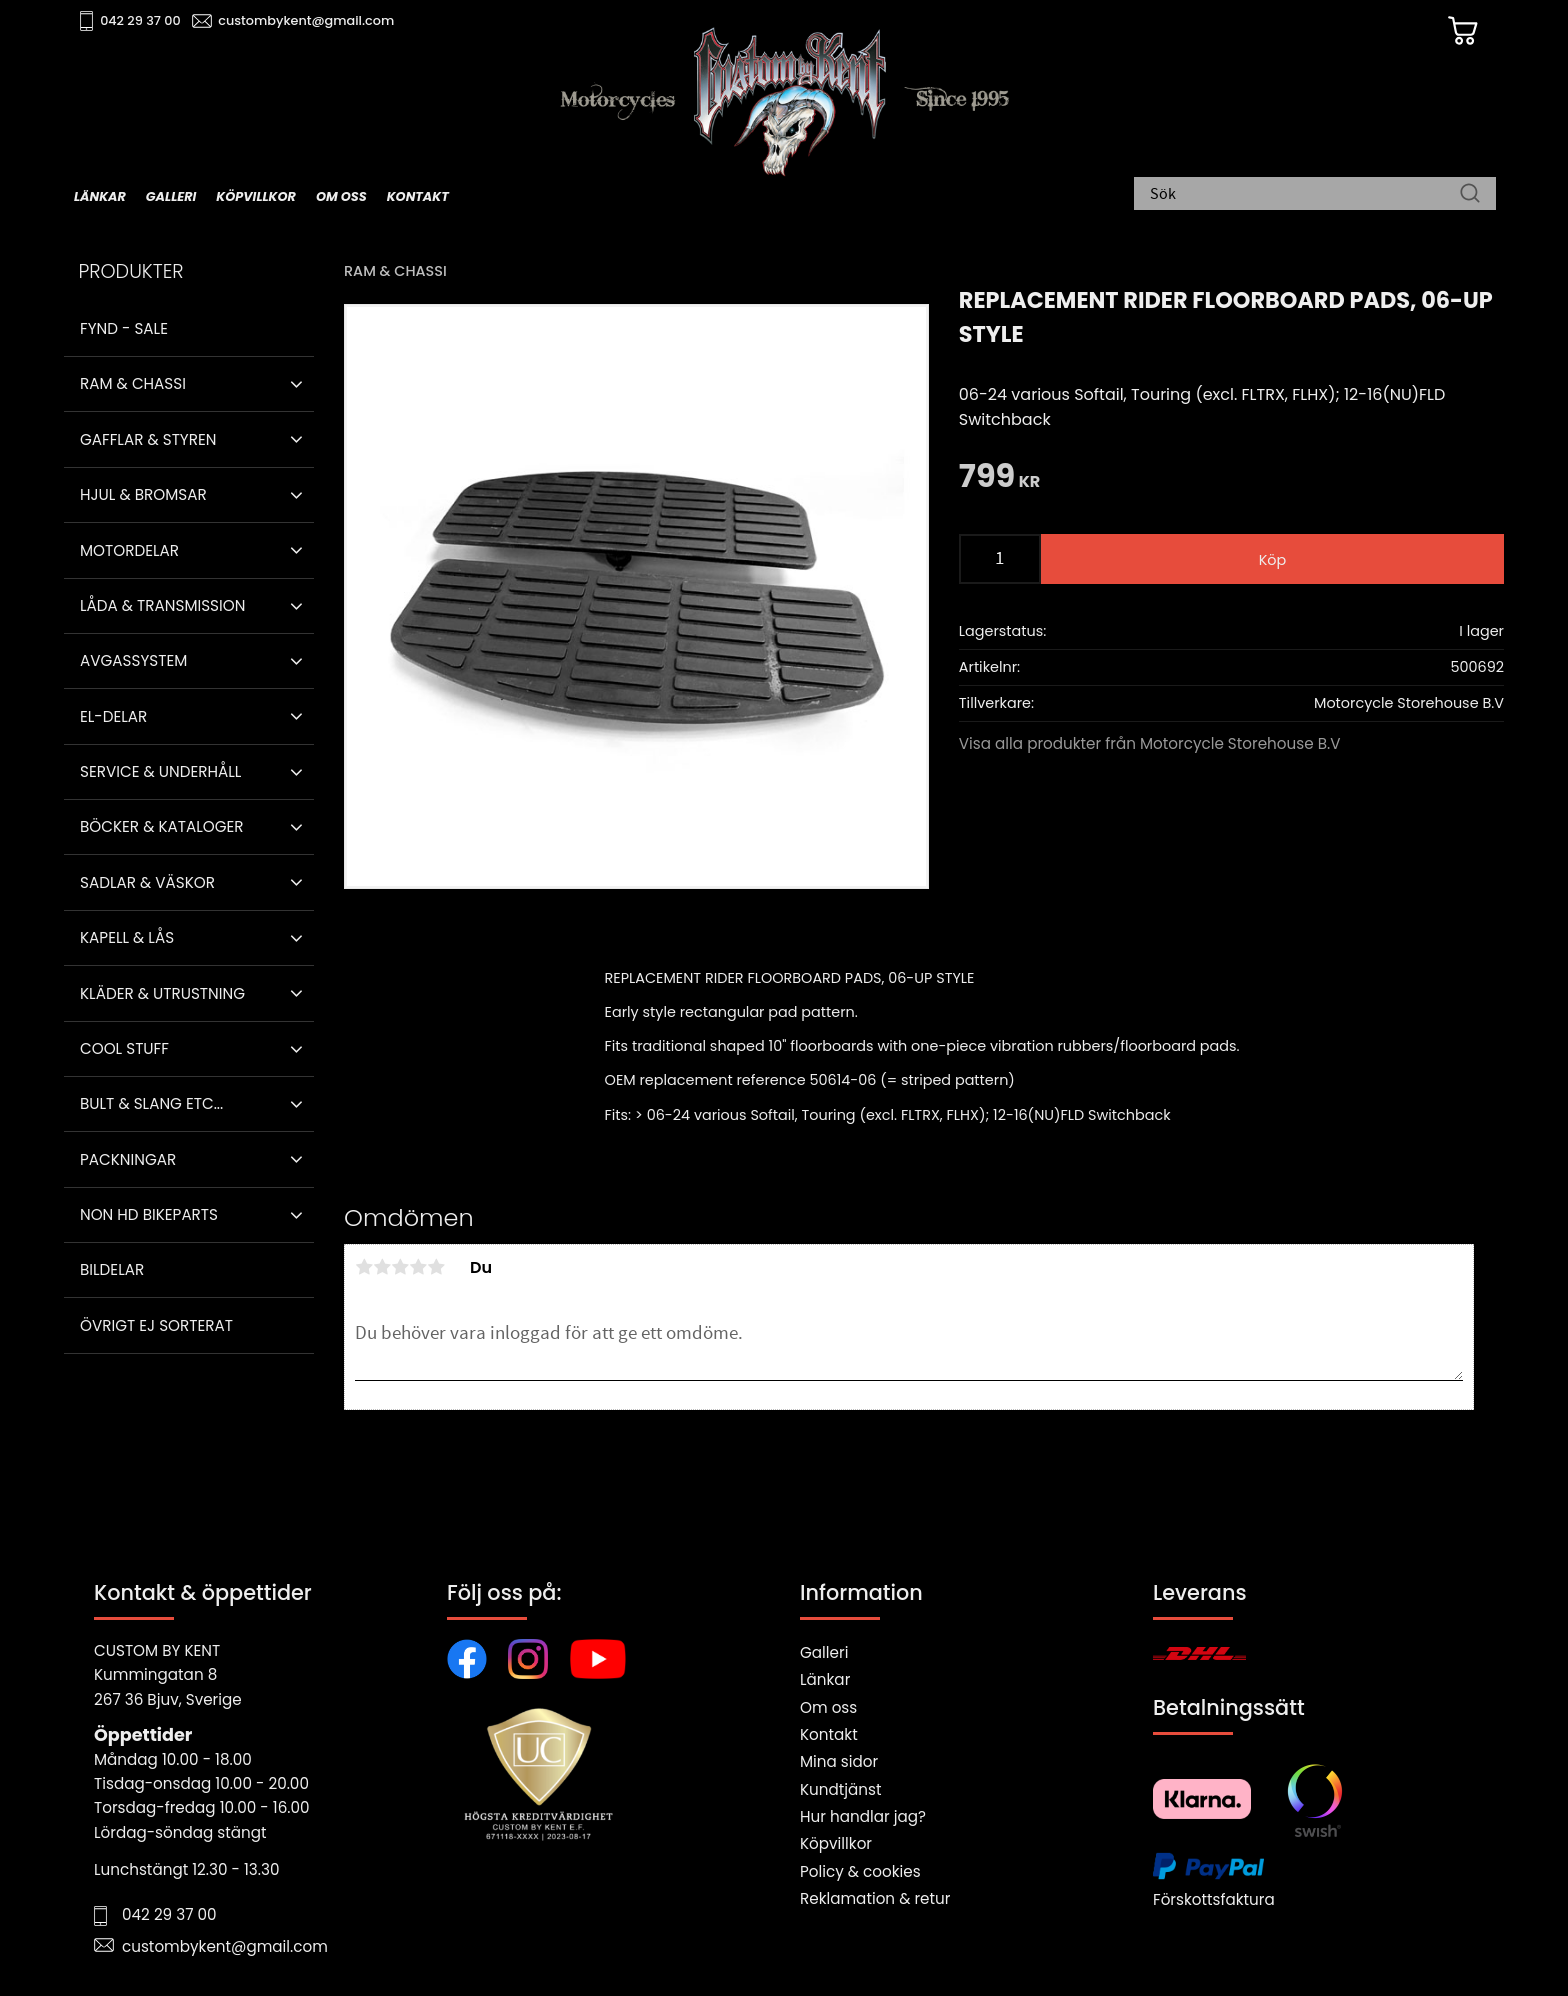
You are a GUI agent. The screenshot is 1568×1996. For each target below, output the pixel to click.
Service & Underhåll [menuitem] (160, 771)
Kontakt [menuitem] (418, 196)
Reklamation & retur (875, 1898)
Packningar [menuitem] (128, 1159)
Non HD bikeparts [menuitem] (149, 1214)
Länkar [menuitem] (100, 196)
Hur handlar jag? (863, 1816)
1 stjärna (364, 1267)
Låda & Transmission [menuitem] (162, 605)
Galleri (824, 1652)
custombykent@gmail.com (306, 20)
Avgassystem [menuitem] (133, 660)
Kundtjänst (841, 1789)
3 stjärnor (400, 1267)
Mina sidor (839, 1761)
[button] (296, 384)
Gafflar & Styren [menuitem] (148, 439)
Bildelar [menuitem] (112, 1269)
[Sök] (1470, 195)
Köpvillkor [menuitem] (256, 196)
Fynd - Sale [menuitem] (124, 328)
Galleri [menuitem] (171, 196)
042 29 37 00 (140, 20)
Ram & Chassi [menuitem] (133, 383)
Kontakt (829, 1734)
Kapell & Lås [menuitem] (127, 937)
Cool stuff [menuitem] (124, 1048)
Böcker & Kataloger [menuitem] (162, 826)
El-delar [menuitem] (113, 716)
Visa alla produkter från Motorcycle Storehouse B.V (1150, 743)
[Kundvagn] (1463, 31)
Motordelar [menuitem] (129, 550)
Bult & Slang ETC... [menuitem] (151, 1103)
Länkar (825, 1679)
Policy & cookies (860, 1871)
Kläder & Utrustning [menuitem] (162, 993)
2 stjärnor (382, 1267)
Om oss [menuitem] (341, 196)
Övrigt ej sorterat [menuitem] (156, 1325)
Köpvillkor (836, 1843)
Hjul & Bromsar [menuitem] (143, 494)
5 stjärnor (436, 1267)
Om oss (828, 1707)
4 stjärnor (418, 1267)
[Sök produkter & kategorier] (1305, 195)
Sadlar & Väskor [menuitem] (147, 882)
